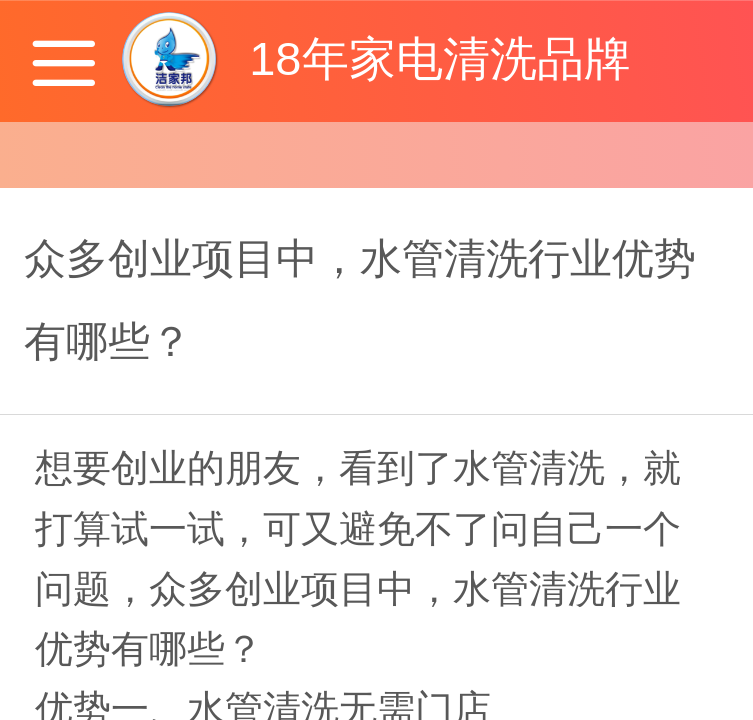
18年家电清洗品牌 (439, 58)
